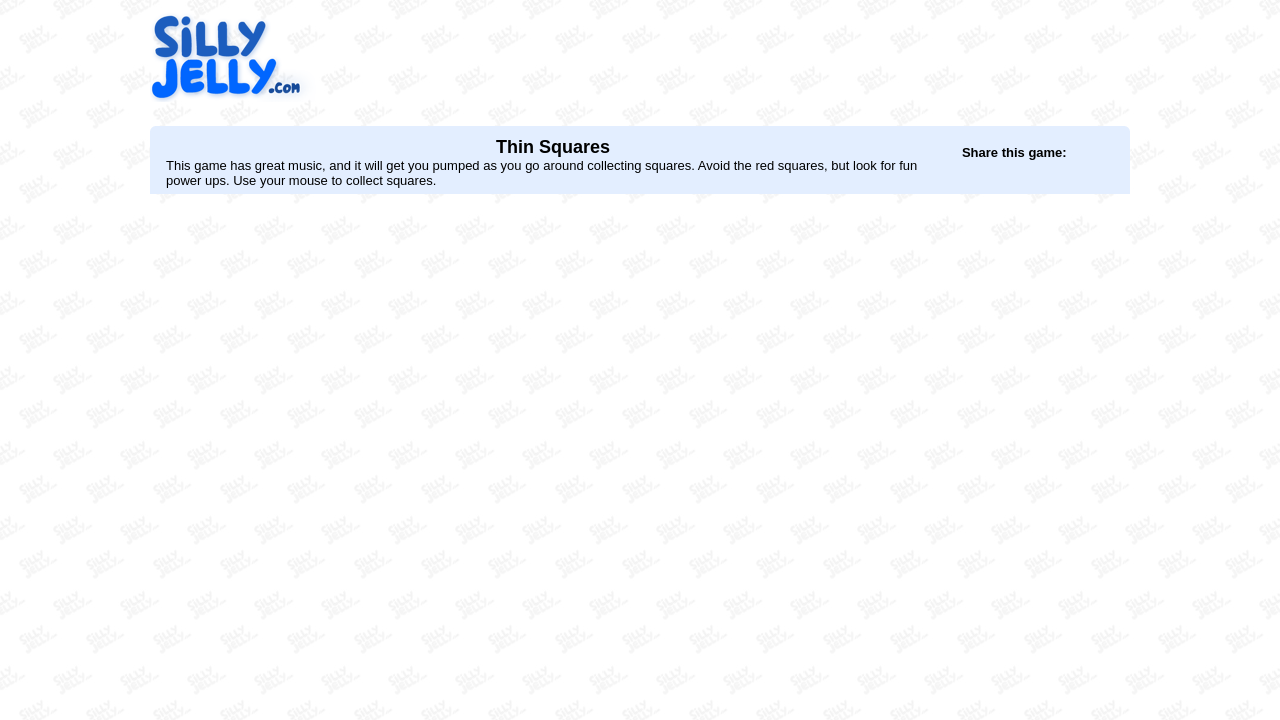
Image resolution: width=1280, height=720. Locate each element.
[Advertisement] (766, 57)
